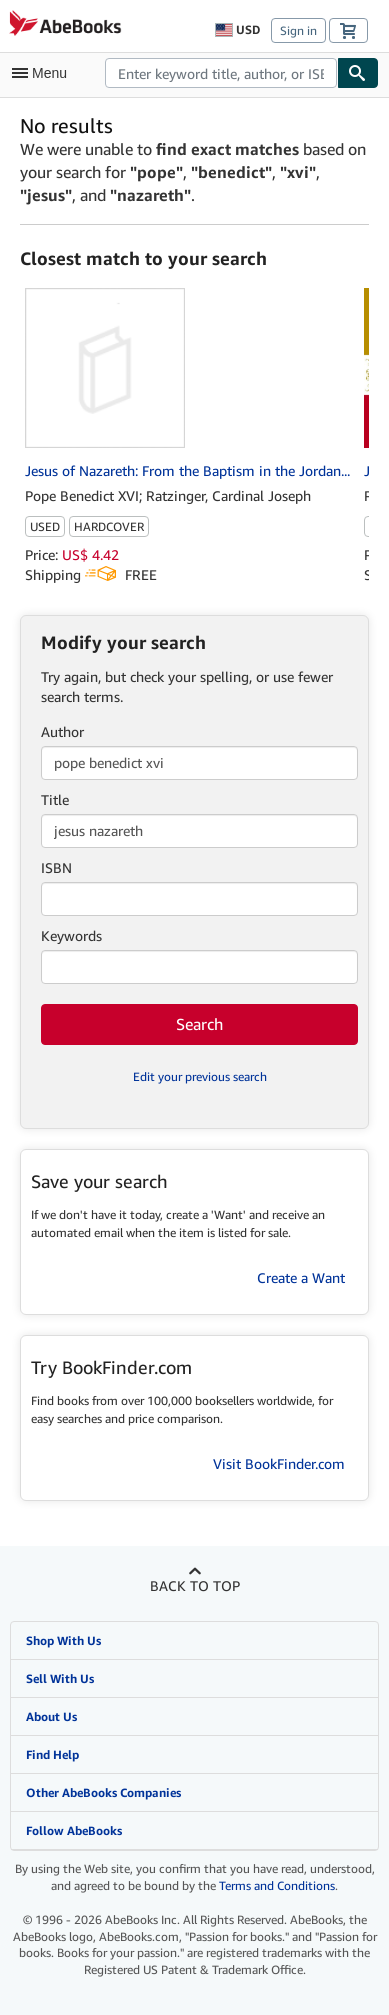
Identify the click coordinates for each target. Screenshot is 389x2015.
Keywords (71, 935)
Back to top (195, 1585)
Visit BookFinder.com (279, 1463)
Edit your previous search (200, 1076)
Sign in (298, 30)
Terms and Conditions (277, 1885)
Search (199, 1024)
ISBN (56, 867)
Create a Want (301, 1277)
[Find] (358, 73)
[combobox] (221, 73)
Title (55, 799)
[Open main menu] (44, 73)
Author (62, 731)
